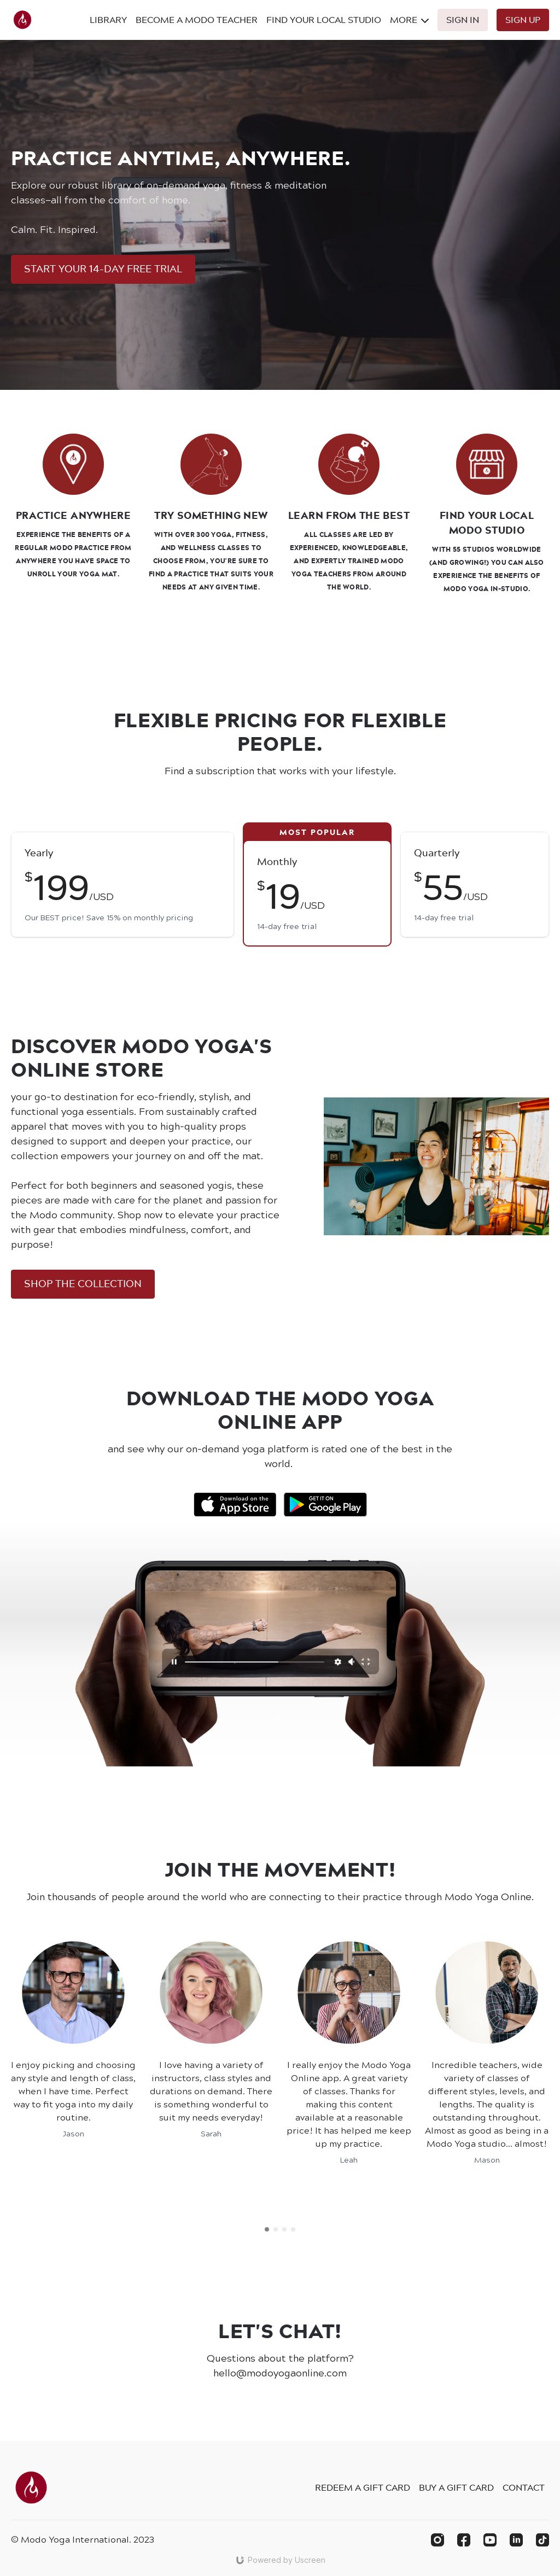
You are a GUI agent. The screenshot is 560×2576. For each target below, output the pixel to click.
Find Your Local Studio (323, 20)
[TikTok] (542, 2539)
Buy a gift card (456, 2487)
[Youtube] (490, 2539)
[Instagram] (437, 2539)
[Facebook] (463, 2539)
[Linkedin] (516, 2539)
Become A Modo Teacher (197, 20)
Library (108, 20)
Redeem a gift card (362, 2487)
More (409, 20)
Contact (524, 2487)
